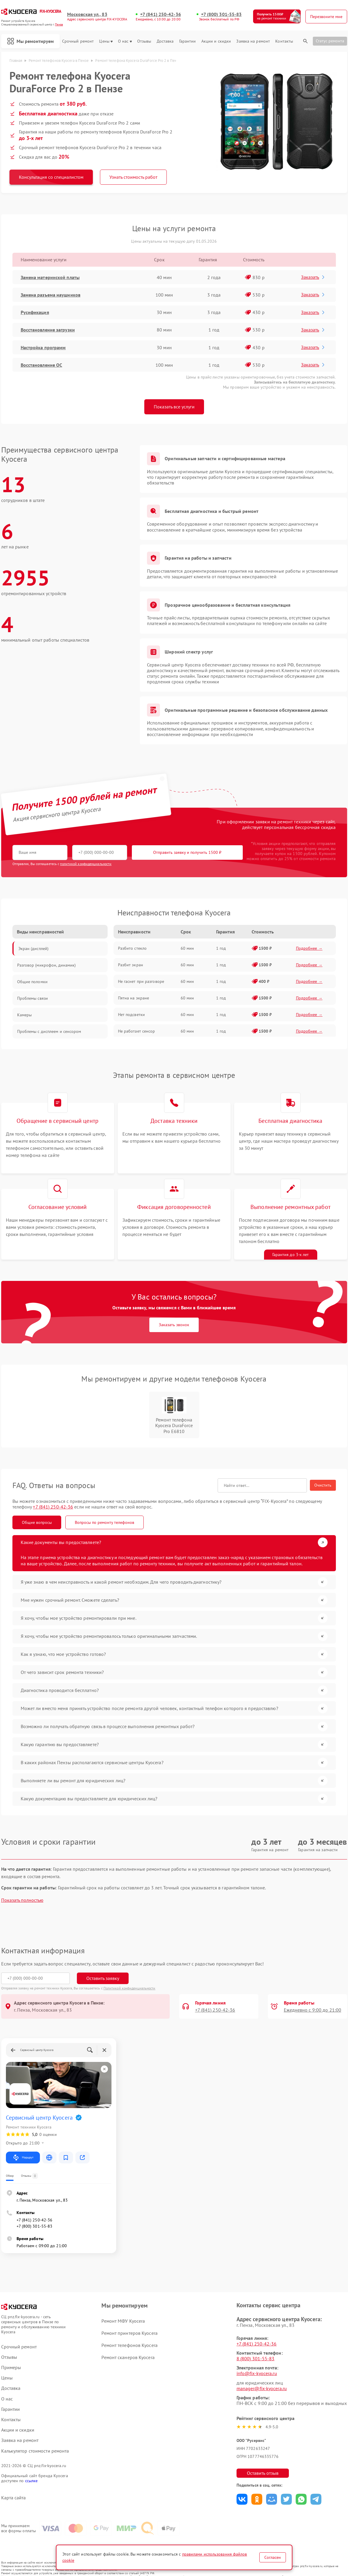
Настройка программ (43, 347)
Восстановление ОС (41, 365)
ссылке (31, 2480)
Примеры (11, 2367)
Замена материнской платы (50, 277)
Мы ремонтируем (30, 41)
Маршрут (22, 2157)
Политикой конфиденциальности (129, 1988)
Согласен (272, 2557)
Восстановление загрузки (48, 330)
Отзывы (144, 41)
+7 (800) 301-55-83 (221, 14)
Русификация (35, 312)
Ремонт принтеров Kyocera (129, 2333)
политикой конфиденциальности (85, 864)
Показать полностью (22, 1900)
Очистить (322, 1485)
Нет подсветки (131, 1014)
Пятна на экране (133, 998)
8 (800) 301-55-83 (256, 2358)
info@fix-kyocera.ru (257, 2373)
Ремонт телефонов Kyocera (129, 2345)
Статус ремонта (330, 41)
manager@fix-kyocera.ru (262, 2388)
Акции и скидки (216, 41)
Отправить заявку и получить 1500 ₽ (187, 852)
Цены (105, 41)
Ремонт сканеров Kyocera (127, 2357)
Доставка (165, 41)
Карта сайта (13, 2498)
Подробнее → (309, 948)
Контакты (284, 41)
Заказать (313, 277)
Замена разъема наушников (50, 295)
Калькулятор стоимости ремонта (35, 2451)
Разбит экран (130, 964)
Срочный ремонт (78, 41)
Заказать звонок (174, 1324)
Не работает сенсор (136, 1031)
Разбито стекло (132, 948)
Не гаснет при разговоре (141, 981)
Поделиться (242, 2499)
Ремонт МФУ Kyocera (123, 2321)
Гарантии (187, 41)
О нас (125, 41)
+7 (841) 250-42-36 (160, 14)
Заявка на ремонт (253, 41)
